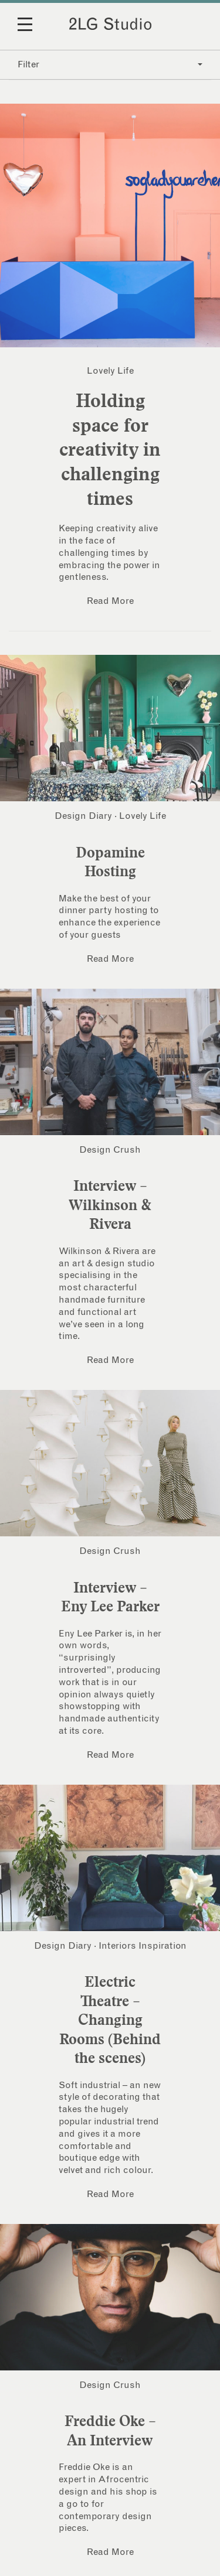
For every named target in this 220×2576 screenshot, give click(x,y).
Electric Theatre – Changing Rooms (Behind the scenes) (110, 2020)
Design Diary (83, 816)
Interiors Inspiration (143, 1945)
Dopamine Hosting (110, 861)
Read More (110, 601)
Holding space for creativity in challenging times (110, 449)
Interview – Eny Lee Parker (110, 1596)
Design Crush (110, 1149)
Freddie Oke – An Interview (110, 2430)
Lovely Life (110, 370)
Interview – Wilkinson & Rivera (110, 1205)
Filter (110, 64)
